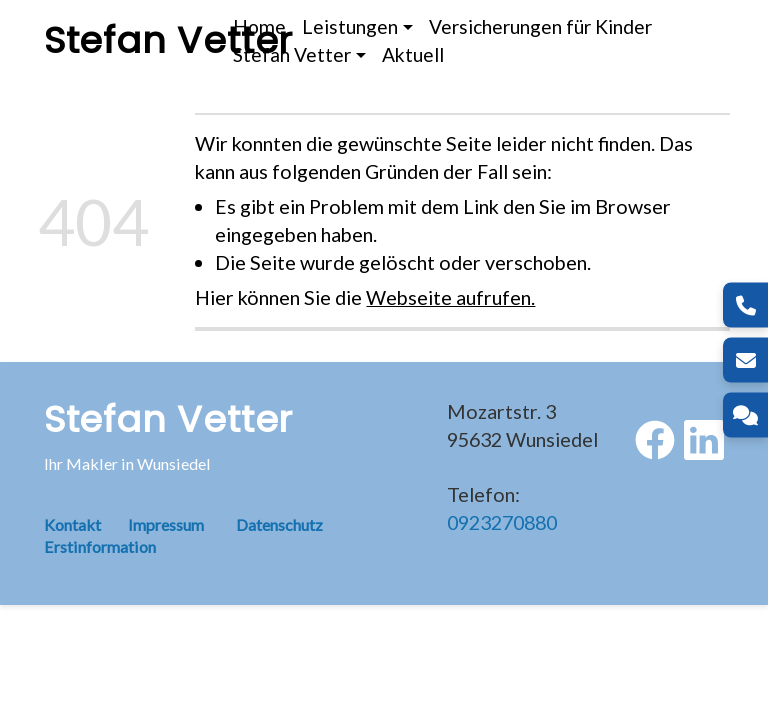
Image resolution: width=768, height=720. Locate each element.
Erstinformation (100, 546)
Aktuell (413, 54)
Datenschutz (279, 524)
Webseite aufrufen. (450, 297)
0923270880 (502, 522)
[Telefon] (745, 305)
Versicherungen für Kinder (540, 26)
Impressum (166, 524)
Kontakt (86, 524)
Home (259, 26)
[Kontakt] (745, 415)
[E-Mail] (745, 360)
